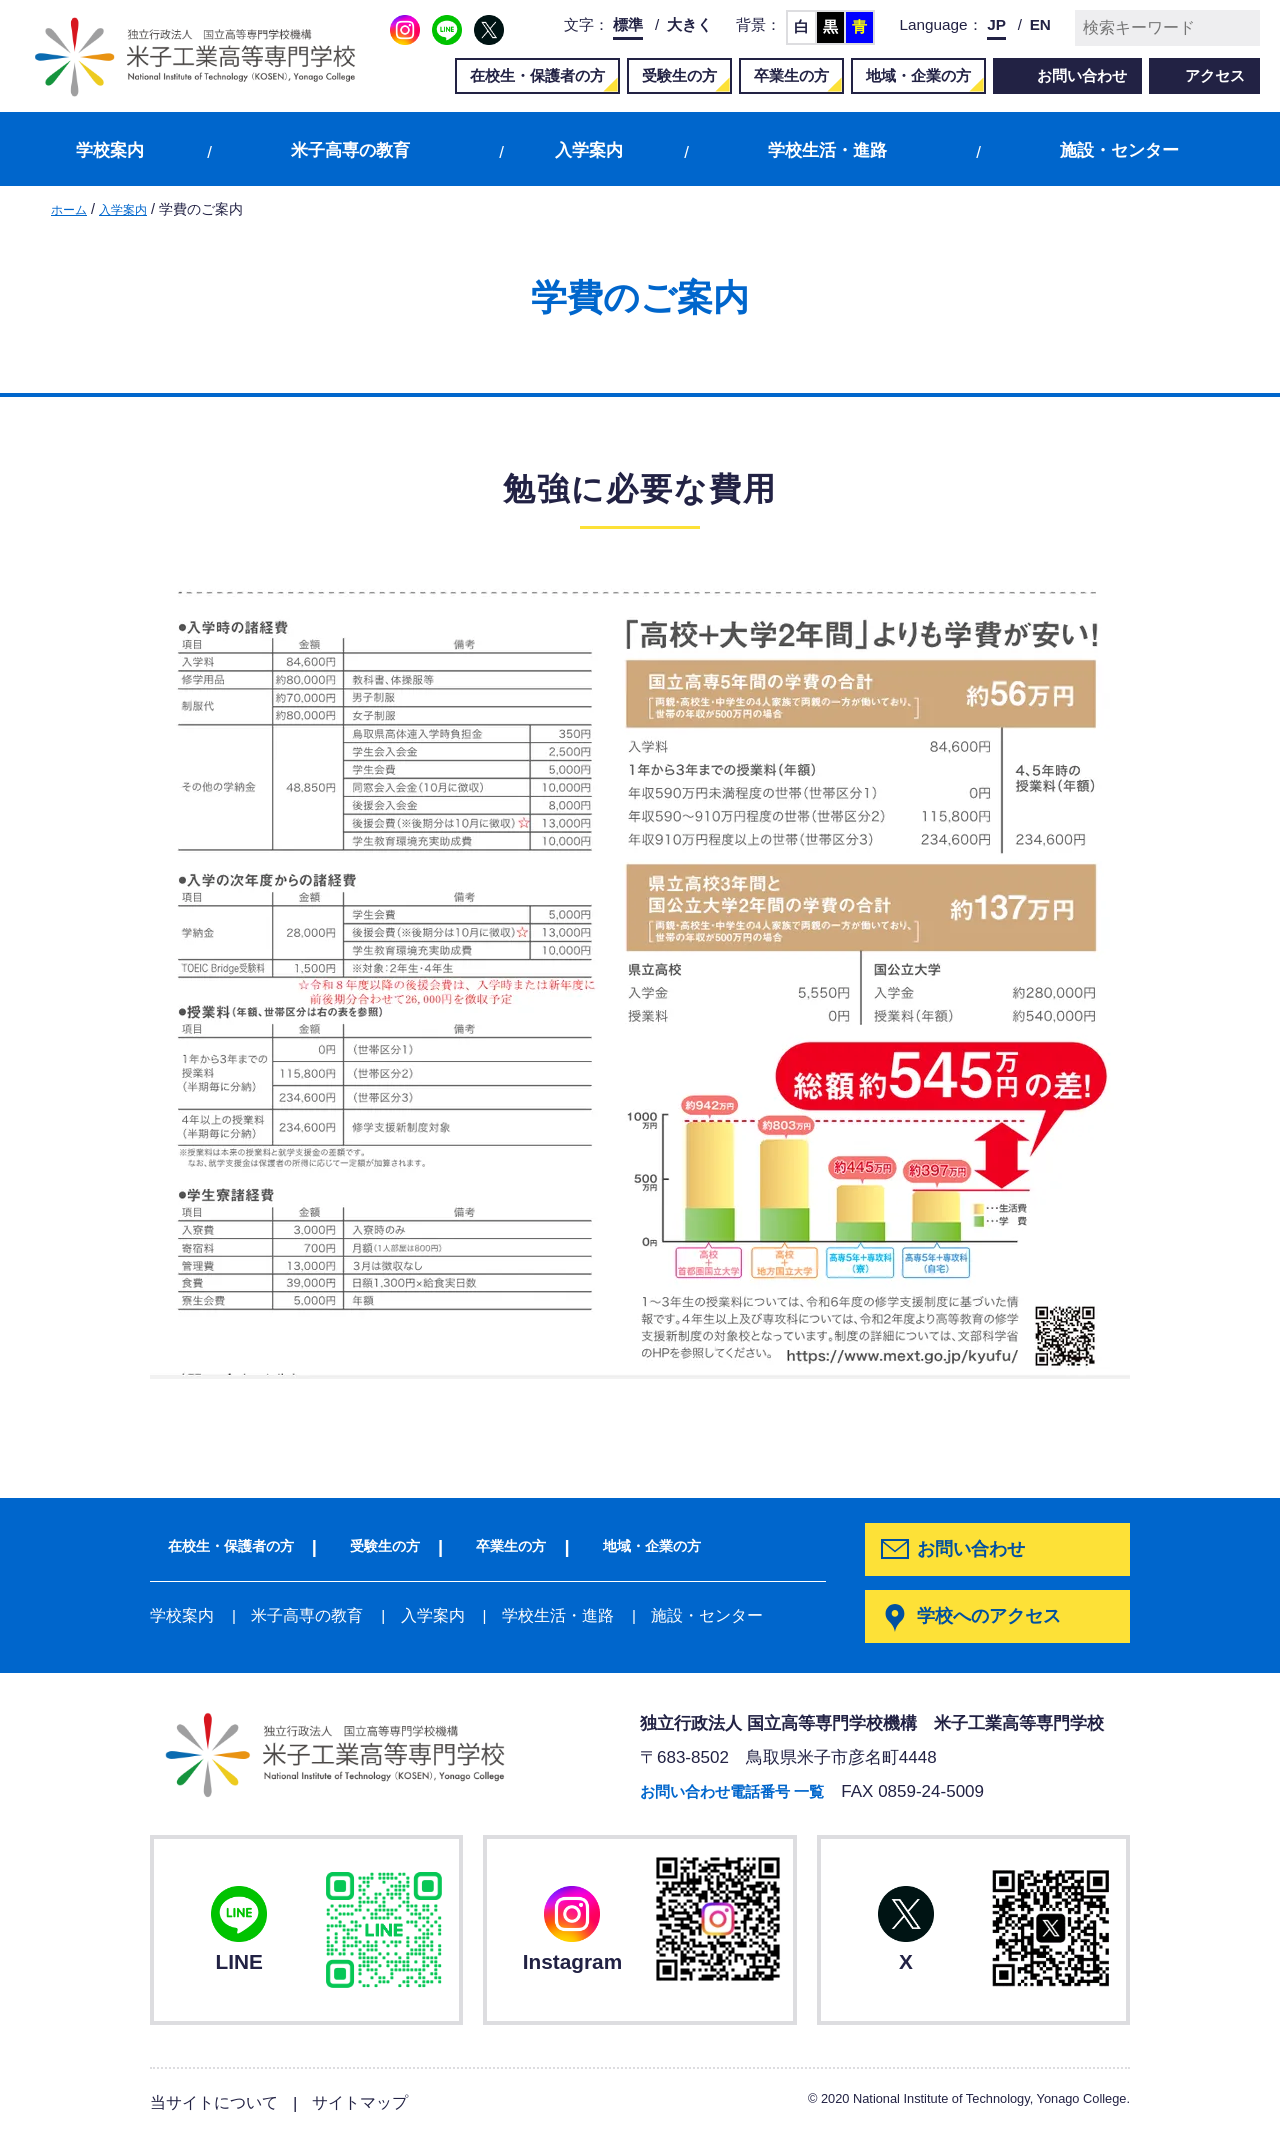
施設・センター (1119, 150)
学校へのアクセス (993, 1617)
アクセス (1215, 75)
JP (996, 24)
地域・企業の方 (918, 75)
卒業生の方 (791, 75)
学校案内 (110, 150)
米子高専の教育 (350, 150)
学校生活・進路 (827, 150)
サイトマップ (371, 2103)
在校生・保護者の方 (537, 75)
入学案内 (589, 150)
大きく (689, 24)
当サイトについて (218, 2103)
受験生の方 (679, 75)
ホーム (72, 209)
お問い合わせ (1082, 75)
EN (1040, 24)
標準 (628, 24)
